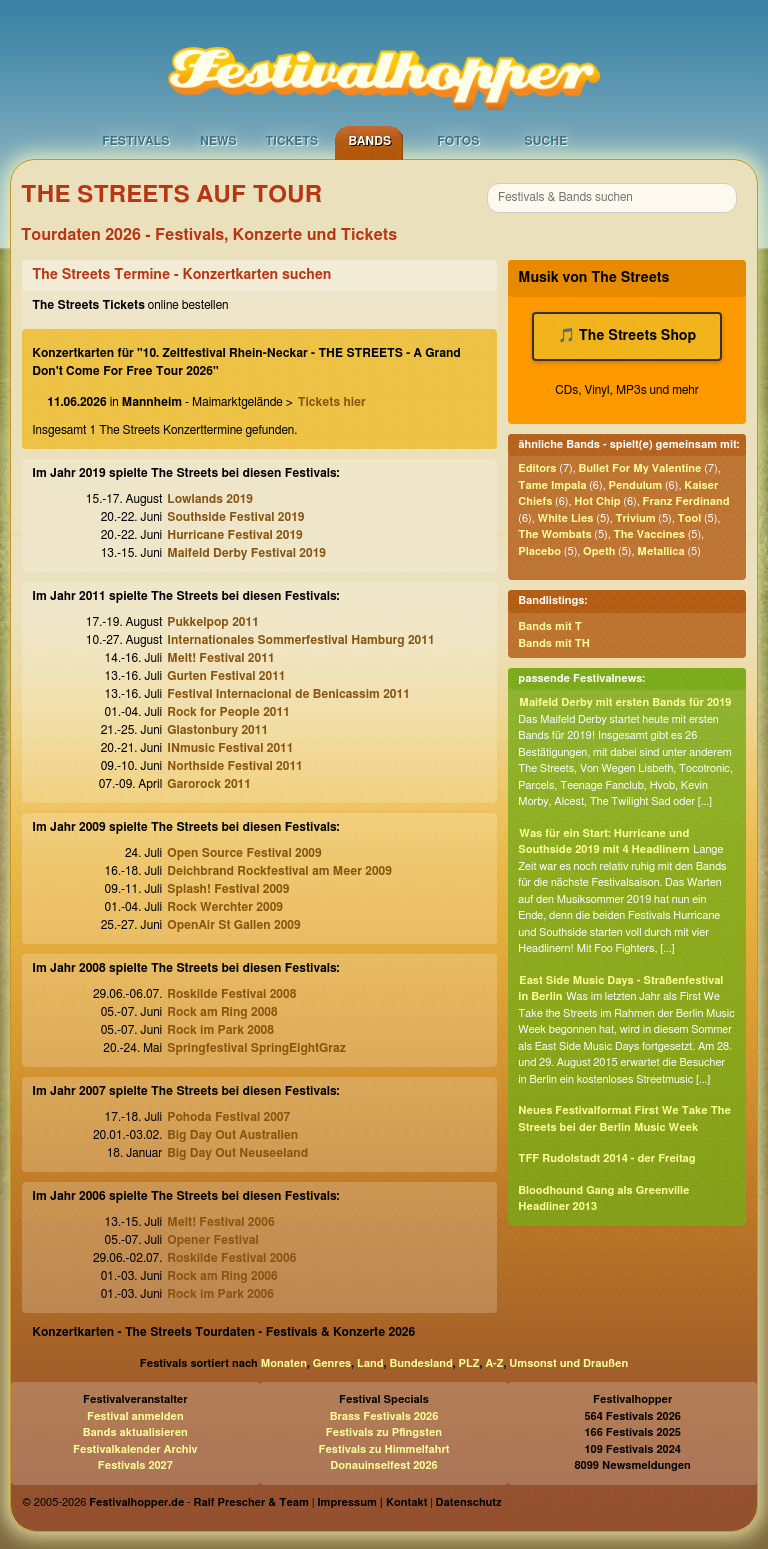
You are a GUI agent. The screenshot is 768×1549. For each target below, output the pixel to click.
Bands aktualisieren (135, 1432)
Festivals (135, 141)
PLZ (469, 1363)
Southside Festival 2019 (235, 517)
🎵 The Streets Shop (627, 336)
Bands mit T (550, 626)
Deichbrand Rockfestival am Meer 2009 (279, 871)
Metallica (660, 551)
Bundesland (420, 1363)
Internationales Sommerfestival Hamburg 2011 (300, 640)
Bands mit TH (554, 643)
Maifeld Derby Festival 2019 (246, 553)
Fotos (458, 141)
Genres (332, 1363)
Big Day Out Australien (232, 1135)
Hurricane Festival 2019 (235, 535)
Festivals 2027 (135, 1465)
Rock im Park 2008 (220, 1030)
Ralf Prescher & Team (251, 1502)
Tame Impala (552, 485)
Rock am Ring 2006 (222, 1276)
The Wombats (554, 534)
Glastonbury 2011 (217, 730)
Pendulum (635, 485)
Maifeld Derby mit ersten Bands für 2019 (625, 702)
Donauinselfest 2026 (383, 1465)
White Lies (566, 518)
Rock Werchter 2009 (225, 907)
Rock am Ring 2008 (222, 1012)
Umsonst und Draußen (568, 1363)
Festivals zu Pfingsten (384, 1432)
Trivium (635, 518)
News (218, 141)
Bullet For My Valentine (639, 468)
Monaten (284, 1363)
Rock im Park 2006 (220, 1294)
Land (370, 1363)
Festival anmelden (135, 1416)
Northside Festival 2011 (234, 766)
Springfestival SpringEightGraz (256, 1048)
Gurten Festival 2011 (226, 676)
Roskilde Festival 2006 (231, 1258)
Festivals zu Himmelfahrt (383, 1449)
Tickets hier (332, 402)
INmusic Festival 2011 (230, 748)
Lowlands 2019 (210, 499)
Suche (545, 141)
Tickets (291, 141)
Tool (690, 518)
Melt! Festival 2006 (220, 1222)
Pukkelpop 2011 (213, 622)
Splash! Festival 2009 (228, 889)
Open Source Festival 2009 (244, 853)
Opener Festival (212, 1240)
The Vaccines (649, 534)
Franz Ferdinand (686, 501)
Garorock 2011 (209, 784)
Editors (537, 468)
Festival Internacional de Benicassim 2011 (288, 694)
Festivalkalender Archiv (135, 1449)
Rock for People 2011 (228, 712)
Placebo (539, 551)
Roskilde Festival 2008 (231, 994)
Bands (369, 141)
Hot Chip (597, 501)
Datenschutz (469, 1502)
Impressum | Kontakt (372, 1502)
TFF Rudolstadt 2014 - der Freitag (606, 1158)
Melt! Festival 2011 (220, 658)
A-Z (494, 1363)
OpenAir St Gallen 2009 (233, 925)
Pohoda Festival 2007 (228, 1117)
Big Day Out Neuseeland (237, 1153)
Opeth (599, 551)
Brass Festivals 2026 (384, 1416)
